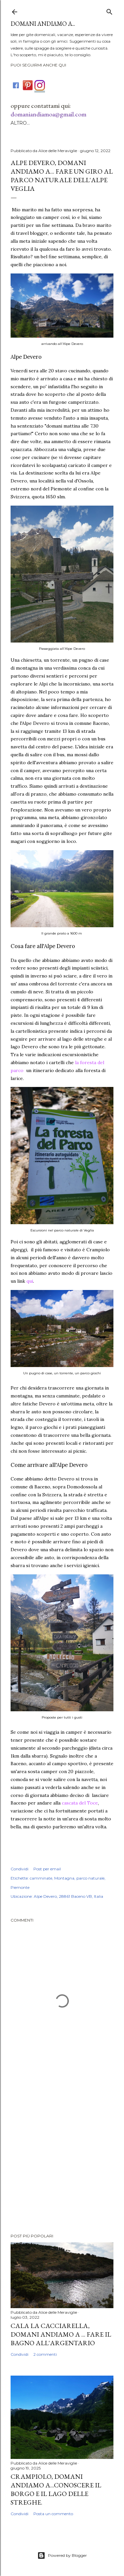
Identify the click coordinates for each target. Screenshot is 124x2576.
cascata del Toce (80, 1803)
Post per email (47, 1868)
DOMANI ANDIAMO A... (43, 23)
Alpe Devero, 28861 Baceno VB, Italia (68, 1896)
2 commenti (45, 2354)
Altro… (20, 123)
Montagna (64, 1878)
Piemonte (20, 1887)
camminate (41, 1878)
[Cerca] (109, 10)
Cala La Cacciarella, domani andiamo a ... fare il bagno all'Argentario (61, 2334)
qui (29, 1281)
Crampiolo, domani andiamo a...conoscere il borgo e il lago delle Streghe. (56, 2489)
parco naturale (90, 1878)
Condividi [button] (19, 1868)
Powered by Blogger (62, 2555)
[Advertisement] (62, 2155)
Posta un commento (53, 2513)
